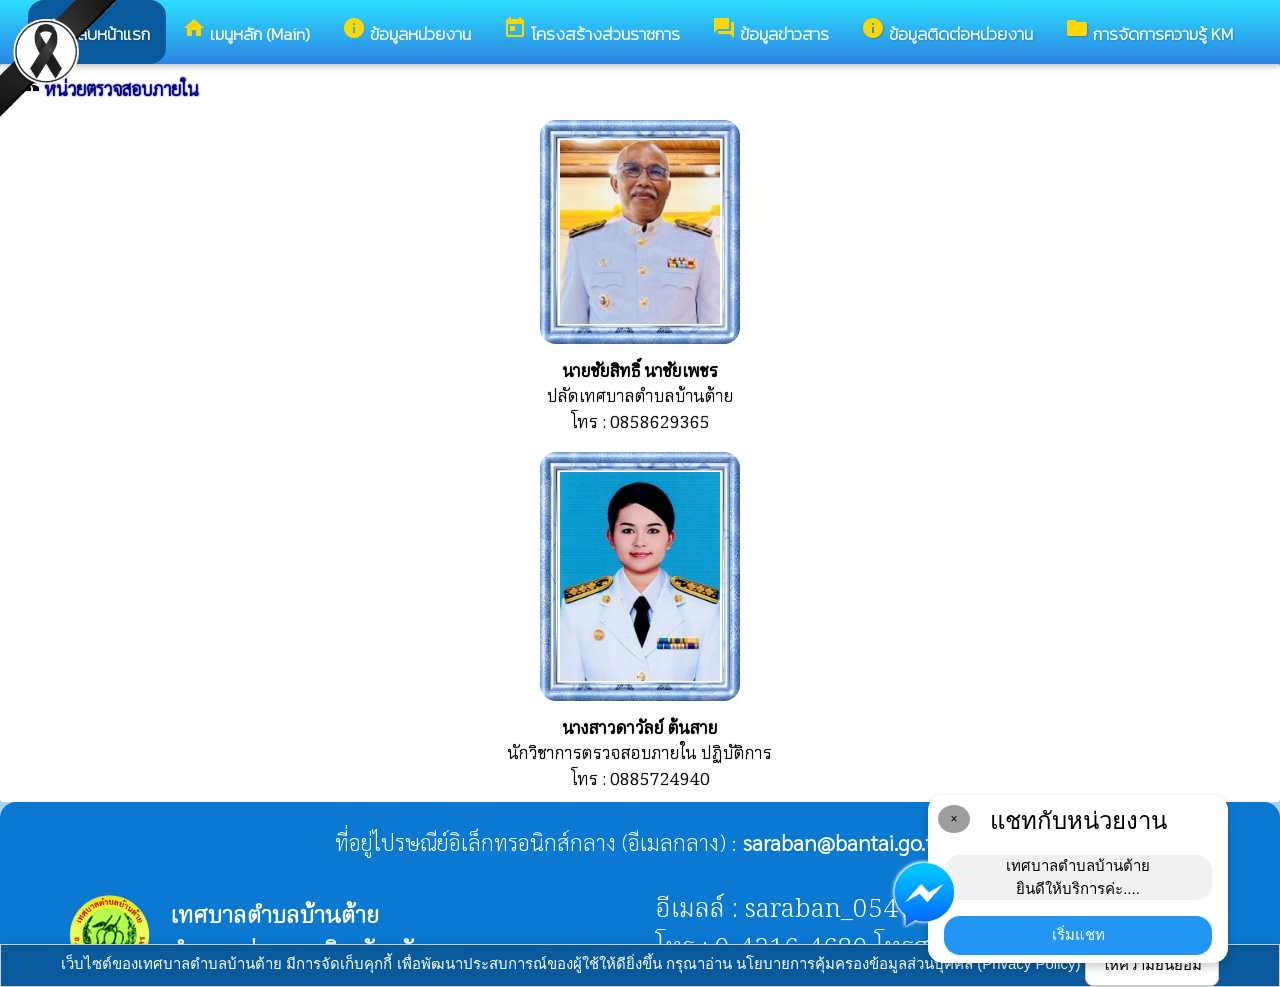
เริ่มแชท (1078, 934)
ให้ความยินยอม (1152, 964)
